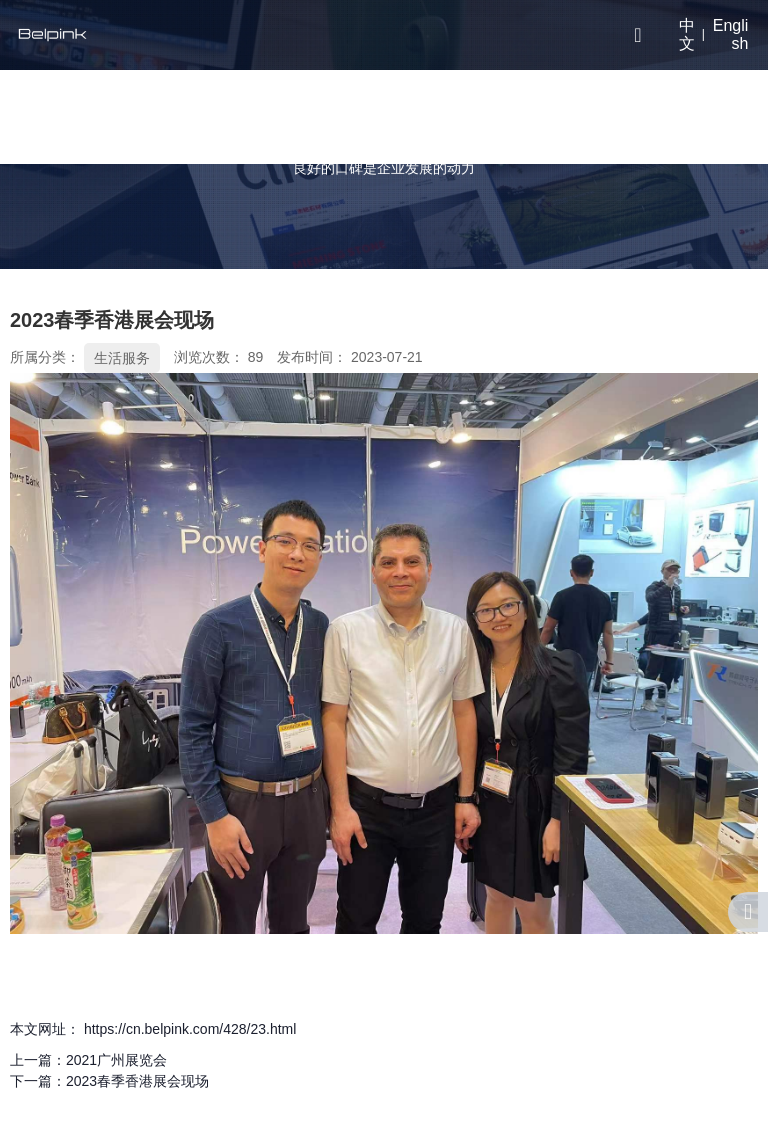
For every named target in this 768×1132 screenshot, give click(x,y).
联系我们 (554, 116)
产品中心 (218, 116)
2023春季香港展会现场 (137, 1081)
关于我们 (302, 116)
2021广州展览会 (116, 1060)
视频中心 (470, 116)
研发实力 (386, 116)
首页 (163, 115)
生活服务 (122, 358)
